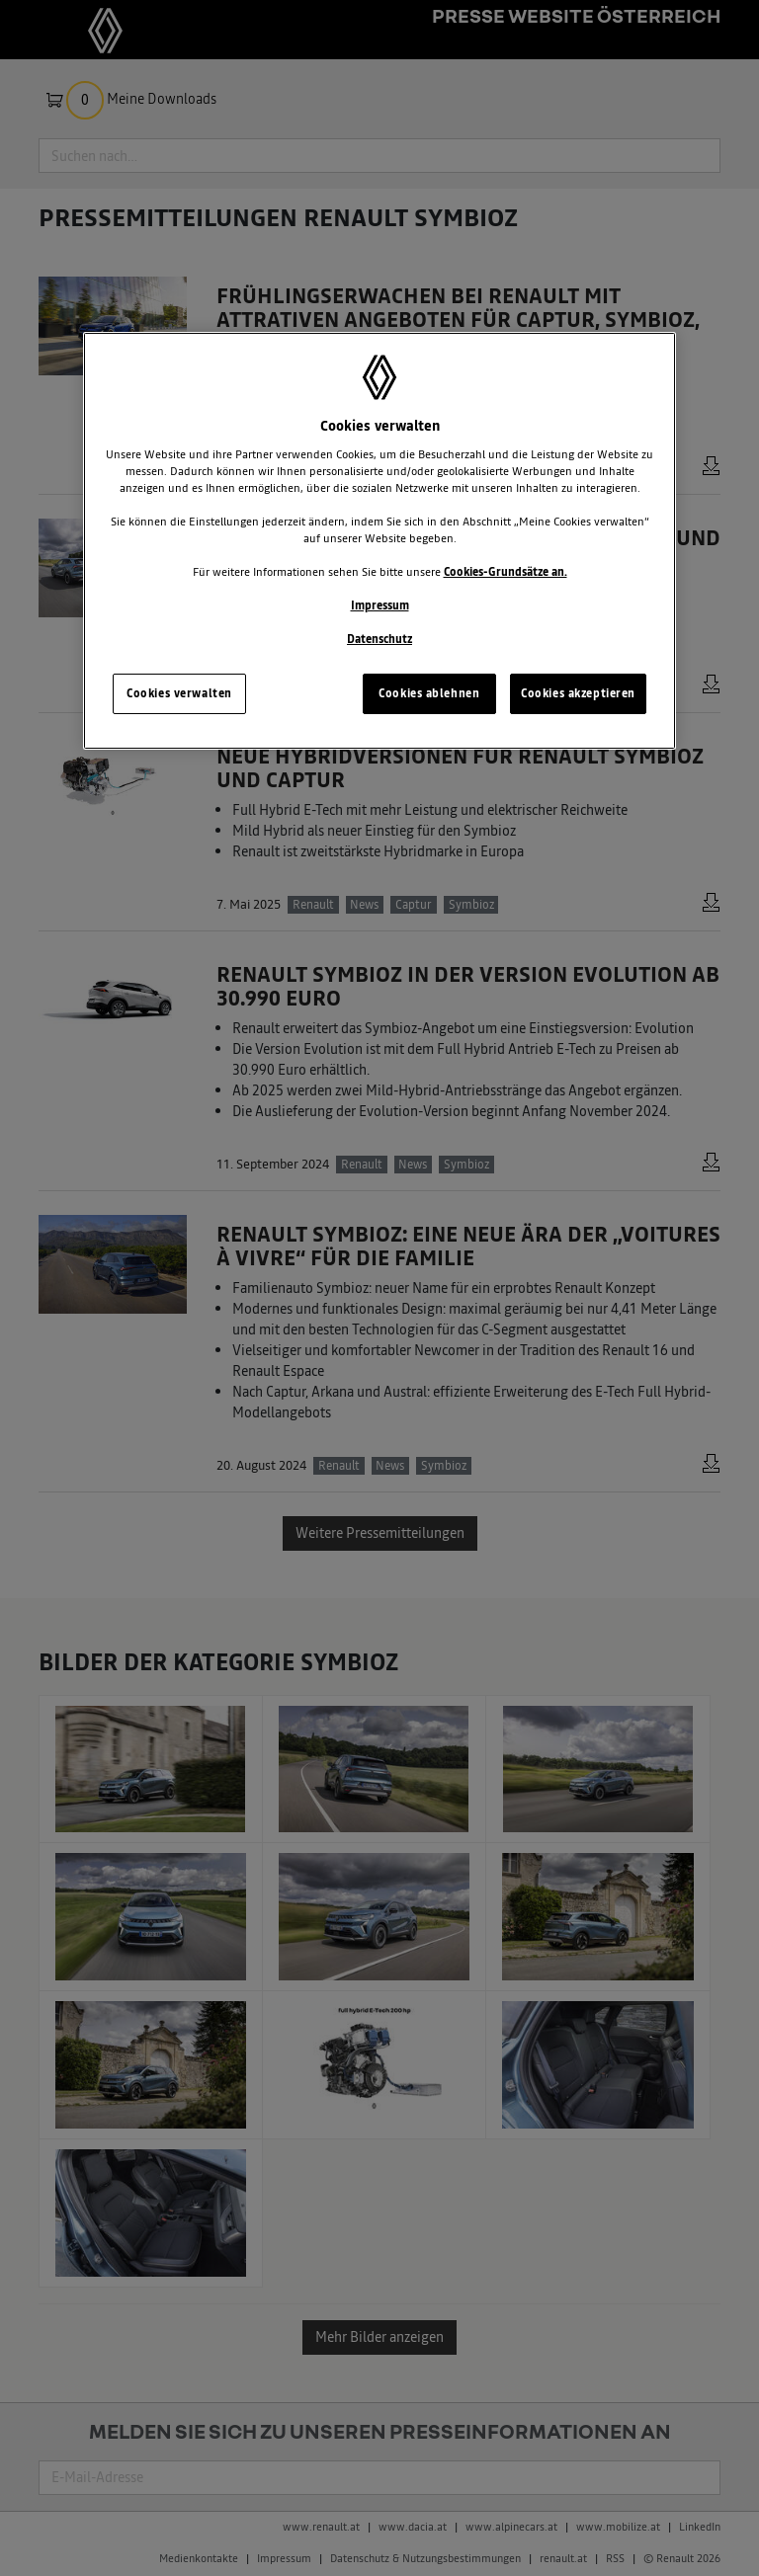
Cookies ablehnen (429, 693)
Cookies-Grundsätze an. (505, 572)
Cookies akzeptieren (578, 693)
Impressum (380, 605)
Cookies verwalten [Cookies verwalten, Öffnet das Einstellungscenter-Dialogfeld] (179, 693)
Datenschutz (379, 639)
